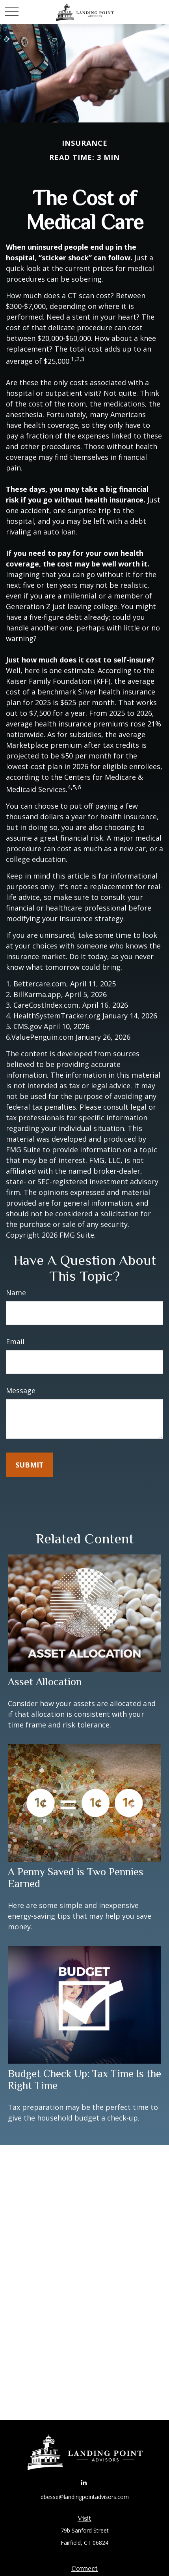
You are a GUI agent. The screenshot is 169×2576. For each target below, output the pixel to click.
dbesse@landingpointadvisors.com (85, 2497)
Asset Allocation (45, 1682)
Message (20, 1390)
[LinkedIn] (83, 2482)
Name (16, 1292)
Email (15, 1341)
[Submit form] (29, 1465)
